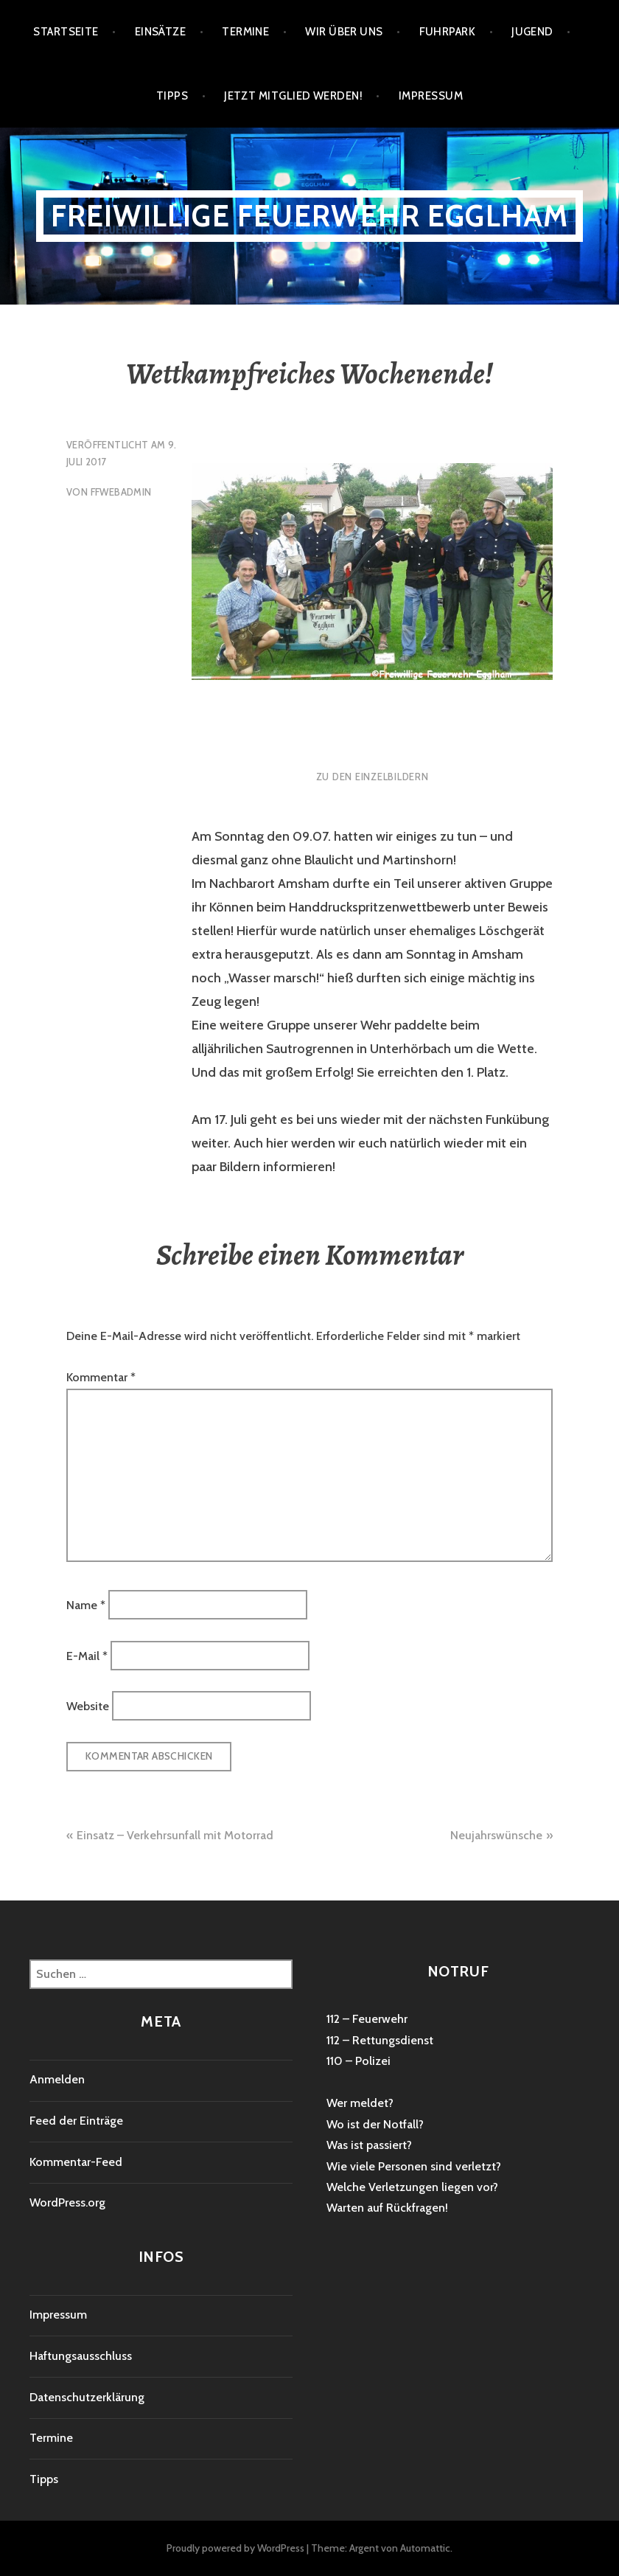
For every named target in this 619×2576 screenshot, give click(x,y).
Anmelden (57, 2079)
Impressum (431, 96)
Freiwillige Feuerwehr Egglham (310, 216)
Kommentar (101, 1377)
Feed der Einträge (76, 2121)
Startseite (66, 31)
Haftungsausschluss (80, 2356)
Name (85, 1605)
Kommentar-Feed (75, 2162)
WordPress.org (67, 2202)
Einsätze (160, 31)
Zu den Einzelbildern (372, 776)
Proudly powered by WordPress (235, 2548)
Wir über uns (343, 31)
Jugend (532, 31)
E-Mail (87, 1655)
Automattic (425, 2548)
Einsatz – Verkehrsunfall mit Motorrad (175, 1835)
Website (87, 1706)
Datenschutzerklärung (86, 2397)
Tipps (172, 96)
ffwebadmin (121, 492)
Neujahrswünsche (496, 1835)
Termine (245, 31)
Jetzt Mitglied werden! (293, 96)
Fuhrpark (447, 31)
